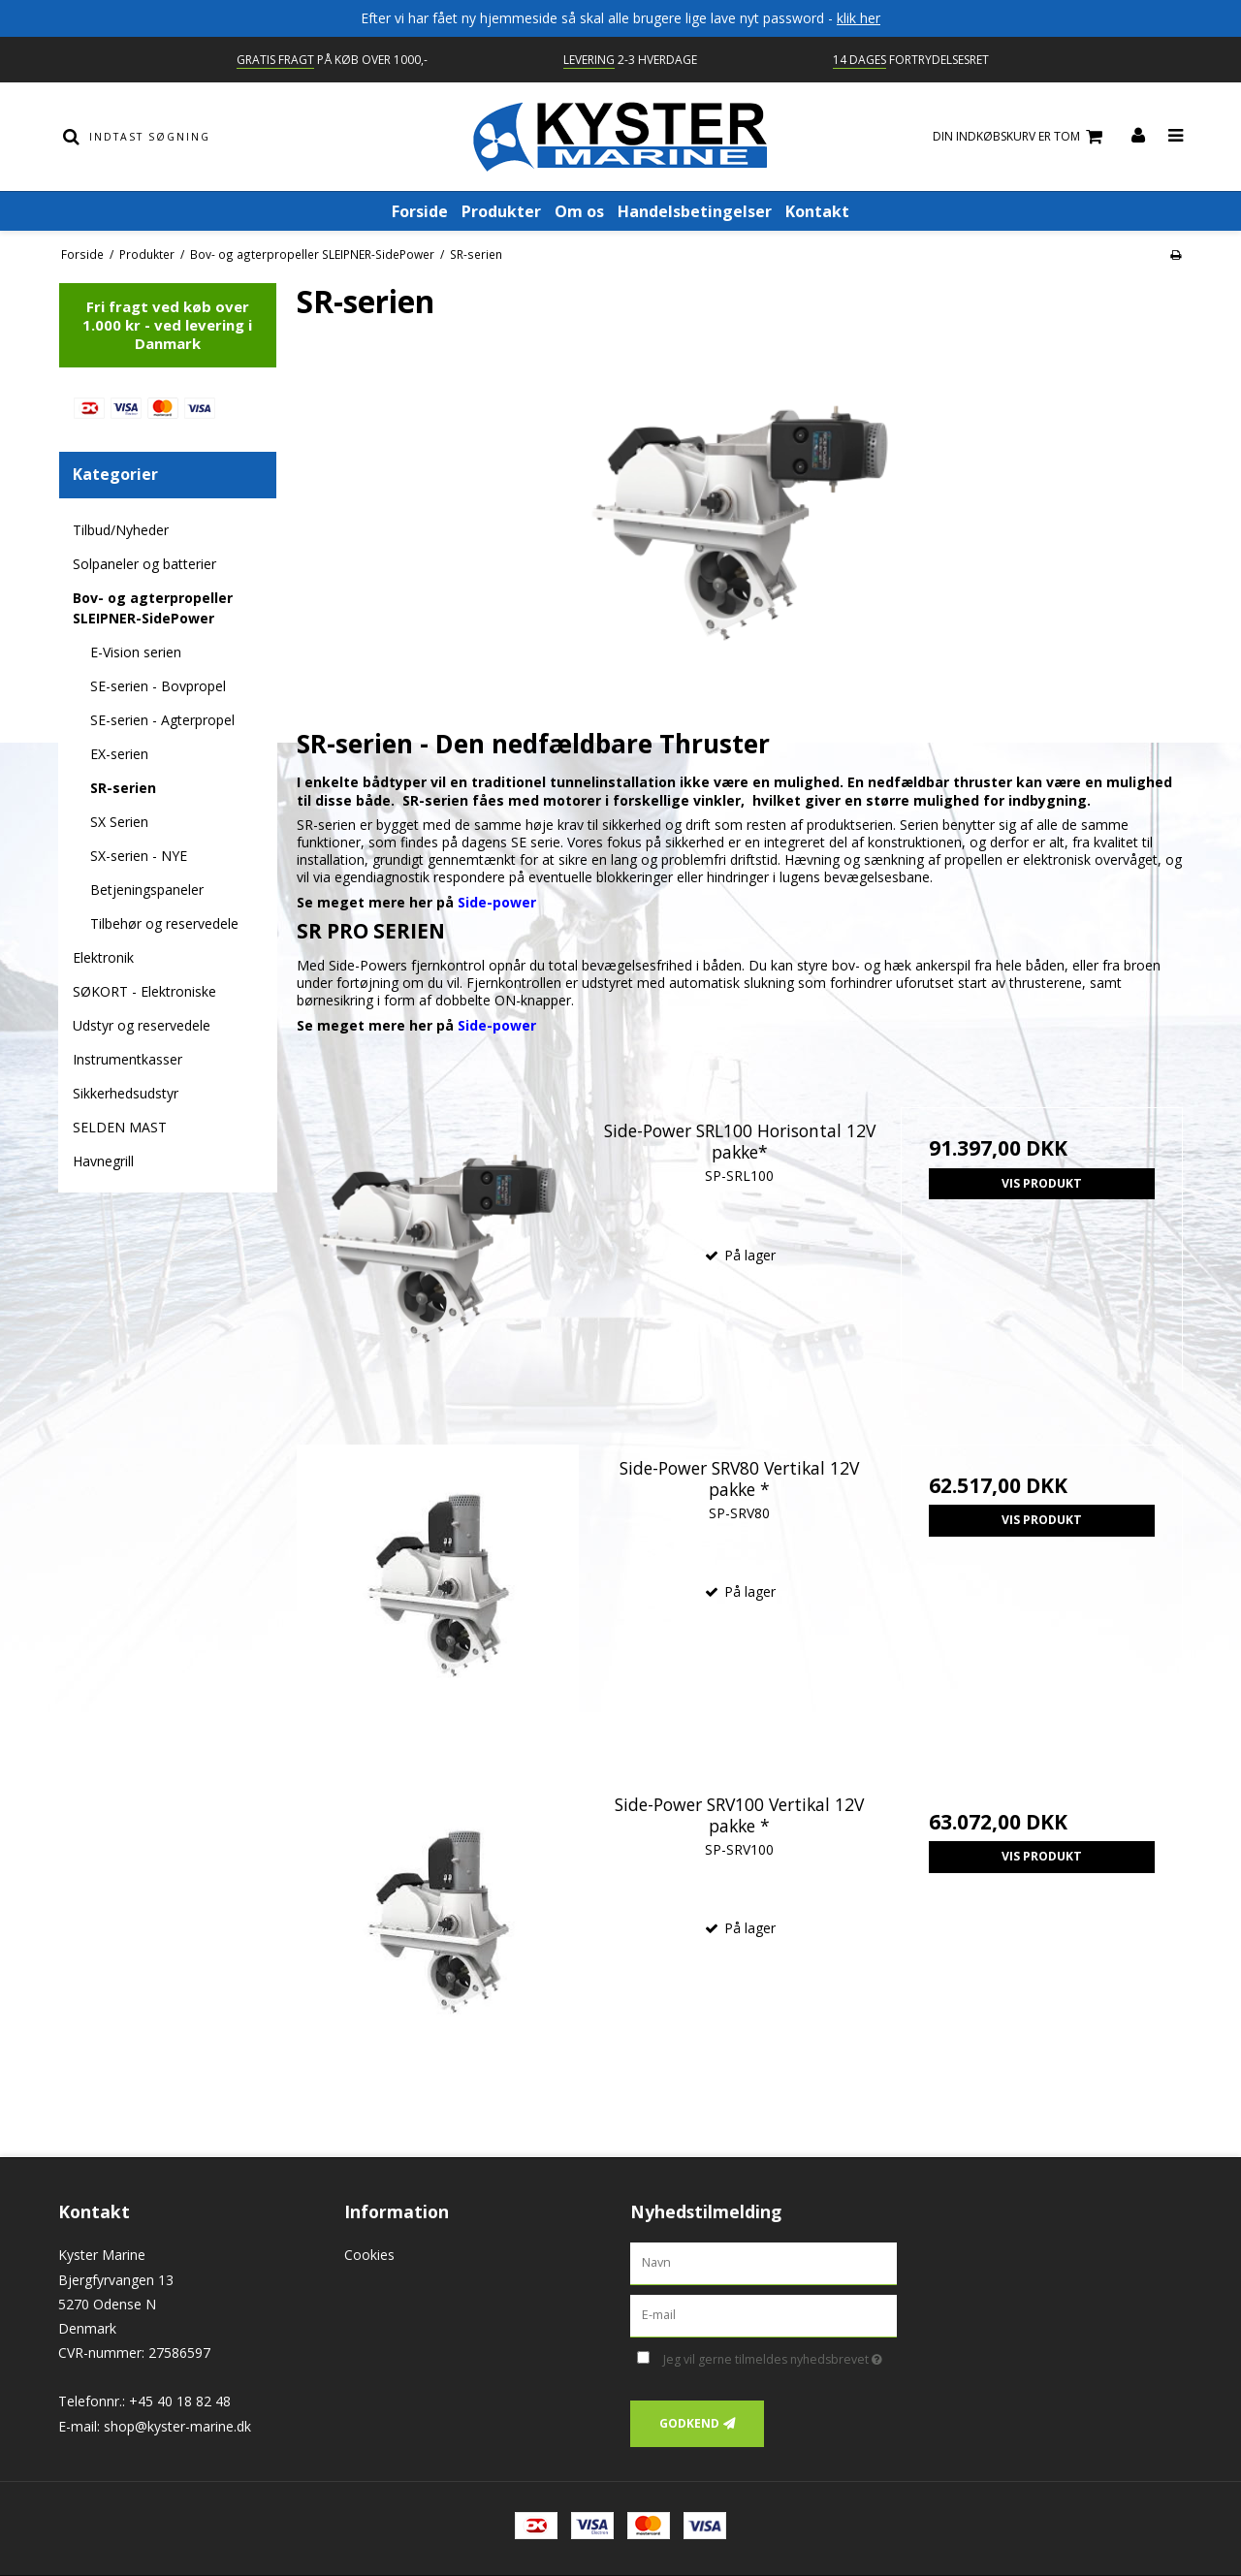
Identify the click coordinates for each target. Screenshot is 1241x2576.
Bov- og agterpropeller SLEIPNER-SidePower (153, 607)
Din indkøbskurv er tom (1020, 137)
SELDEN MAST (120, 1127)
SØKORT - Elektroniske (144, 991)
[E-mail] (763, 2315)
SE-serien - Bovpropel (158, 686)
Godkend (689, 2423)
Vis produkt (1042, 1183)
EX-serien (119, 754)
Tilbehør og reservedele (164, 923)
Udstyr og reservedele (141, 1025)
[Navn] (763, 2262)
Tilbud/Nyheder (121, 530)
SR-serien (123, 788)
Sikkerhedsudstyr (125, 1093)
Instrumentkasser (127, 1059)
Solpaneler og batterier (144, 564)
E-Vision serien (135, 652)
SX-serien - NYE (138, 855)
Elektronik (103, 957)
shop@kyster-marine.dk (177, 2426)
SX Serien (119, 821)
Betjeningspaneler (147, 889)
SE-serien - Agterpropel (162, 720)
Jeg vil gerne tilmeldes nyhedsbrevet (780, 2356)
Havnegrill (103, 1161)
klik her (858, 18)
